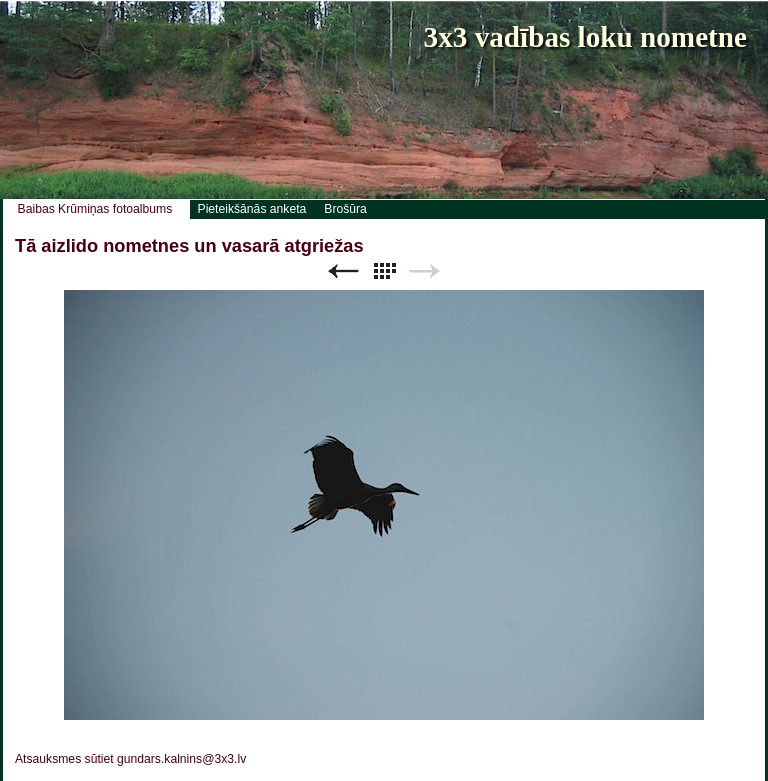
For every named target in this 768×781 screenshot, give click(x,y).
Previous (343, 271)
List (384, 271)
